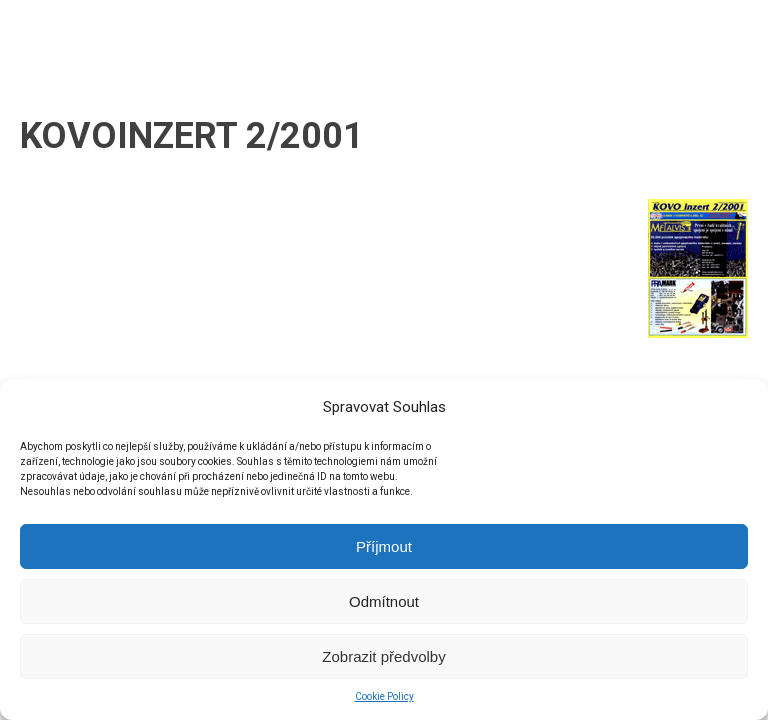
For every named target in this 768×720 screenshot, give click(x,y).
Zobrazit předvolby (383, 656)
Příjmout (384, 546)
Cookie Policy (384, 696)
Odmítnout (384, 601)
